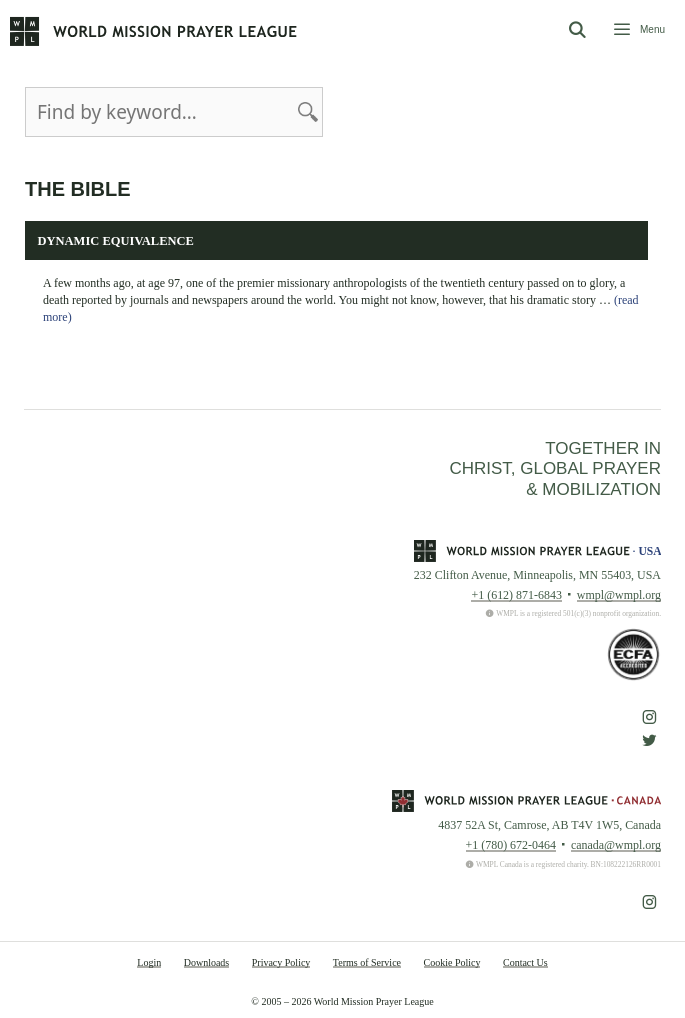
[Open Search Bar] (576, 31)
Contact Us (525, 962)
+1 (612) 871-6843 (516, 595)
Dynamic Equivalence (116, 241)
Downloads (207, 962)
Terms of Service (367, 962)
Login (149, 962)
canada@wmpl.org (616, 845)
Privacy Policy (281, 962)
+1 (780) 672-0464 (511, 845)
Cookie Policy (452, 962)
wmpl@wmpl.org (619, 595)
